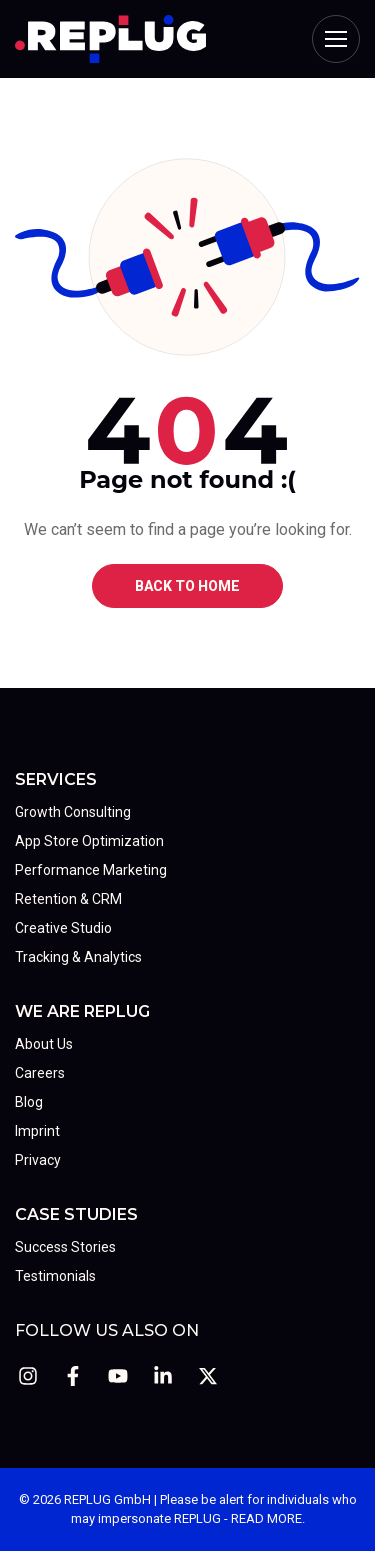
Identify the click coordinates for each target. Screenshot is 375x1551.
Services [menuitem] (56, 779)
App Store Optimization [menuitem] (89, 841)
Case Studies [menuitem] (76, 1214)
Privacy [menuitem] (38, 1160)
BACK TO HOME (187, 586)
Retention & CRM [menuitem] (68, 899)
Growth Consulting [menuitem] (73, 812)
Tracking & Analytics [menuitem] (78, 957)
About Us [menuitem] (44, 1044)
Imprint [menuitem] (37, 1131)
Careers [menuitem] (40, 1073)
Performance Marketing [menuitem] (91, 870)
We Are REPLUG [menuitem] (82, 1011)
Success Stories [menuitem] (65, 1247)
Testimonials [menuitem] (55, 1276)
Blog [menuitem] (29, 1102)
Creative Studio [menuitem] (63, 928)
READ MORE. (268, 1518)
